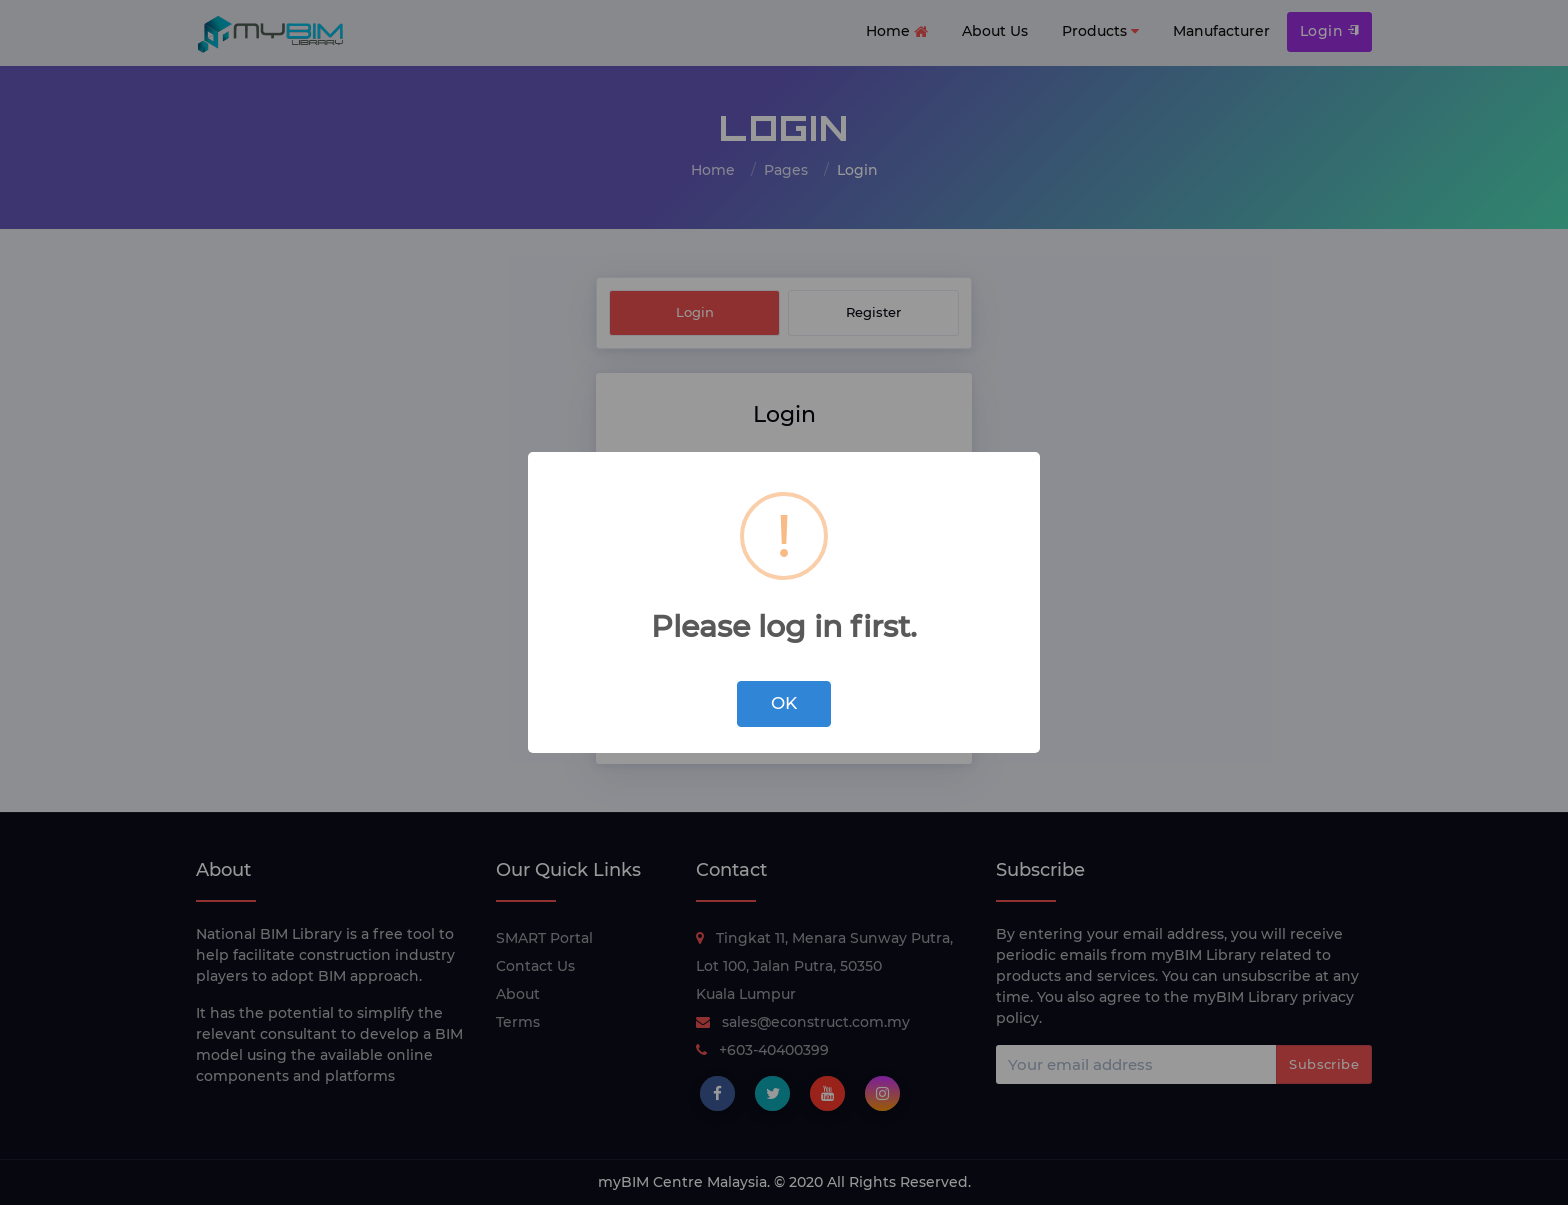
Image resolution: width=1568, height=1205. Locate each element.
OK (784, 703)
